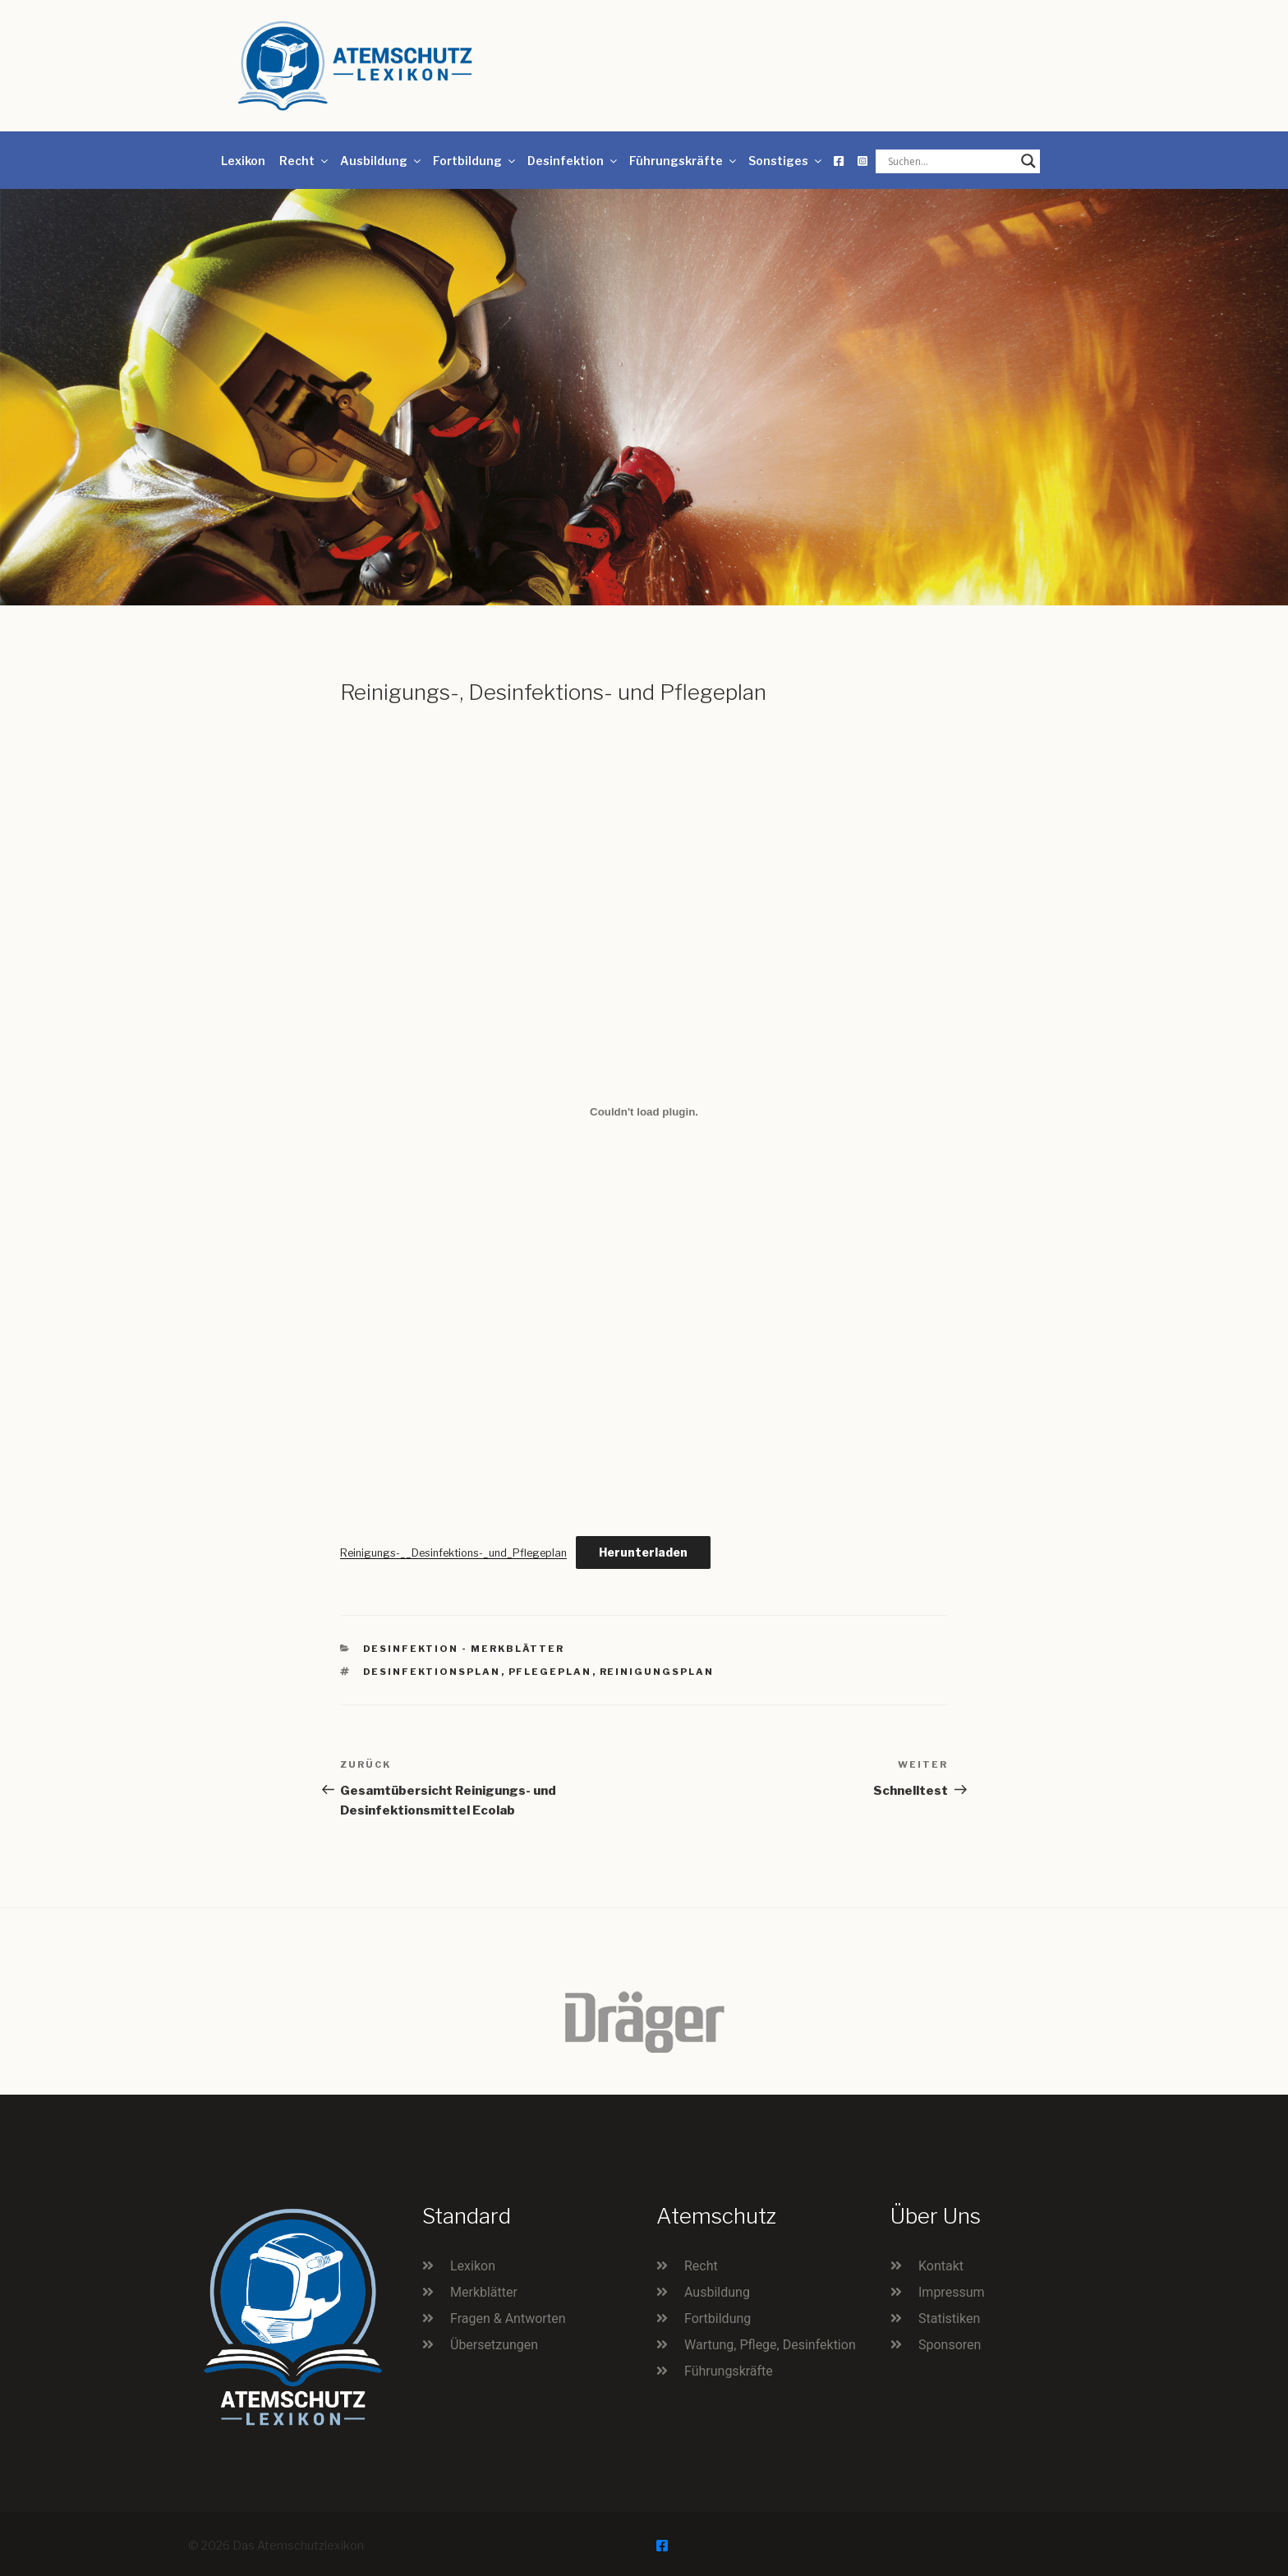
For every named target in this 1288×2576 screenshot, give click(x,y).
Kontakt (941, 2266)
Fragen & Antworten (508, 2318)
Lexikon (243, 161)
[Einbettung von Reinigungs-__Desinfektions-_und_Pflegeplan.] (644, 1112)
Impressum (951, 2292)
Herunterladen (643, 1552)
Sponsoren (949, 2345)
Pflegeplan (550, 1671)
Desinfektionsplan (432, 1671)
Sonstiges (786, 161)
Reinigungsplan (657, 1671)
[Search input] (950, 161)
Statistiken (949, 2318)
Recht (304, 161)
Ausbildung (381, 161)
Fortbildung (475, 161)
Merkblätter (484, 2292)
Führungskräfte (683, 161)
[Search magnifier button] (1028, 161)
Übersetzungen (494, 2345)
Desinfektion (573, 161)
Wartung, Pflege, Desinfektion (770, 2345)
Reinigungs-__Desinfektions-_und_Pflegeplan (453, 1553)
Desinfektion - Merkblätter (464, 1648)
